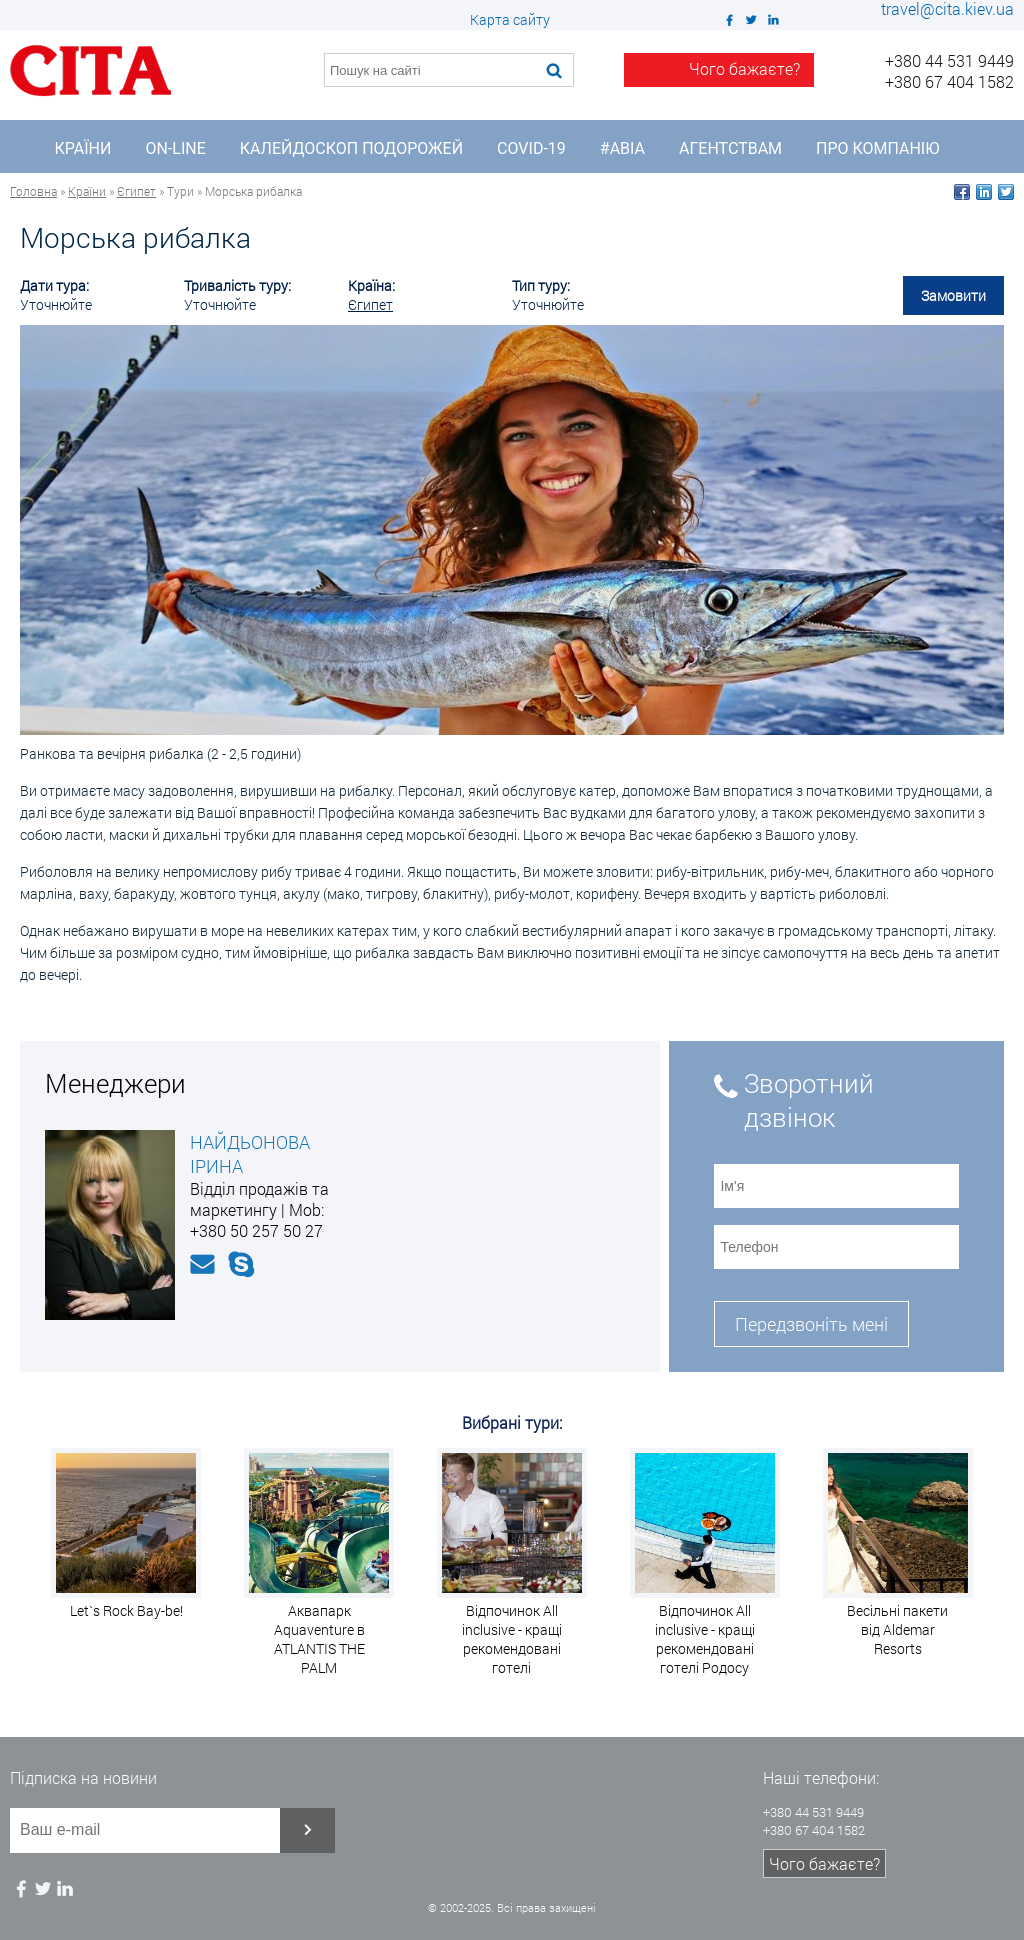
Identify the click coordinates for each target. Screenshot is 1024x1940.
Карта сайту (510, 19)
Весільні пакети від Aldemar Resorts (897, 1629)
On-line (175, 148)
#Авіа (622, 148)
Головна (33, 191)
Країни (83, 148)
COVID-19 (531, 148)
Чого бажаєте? (824, 1863)
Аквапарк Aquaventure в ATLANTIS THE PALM (319, 1639)
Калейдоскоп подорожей (351, 148)
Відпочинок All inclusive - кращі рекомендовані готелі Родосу (705, 1639)
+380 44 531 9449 (949, 60)
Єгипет (136, 191)
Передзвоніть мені (811, 1324)
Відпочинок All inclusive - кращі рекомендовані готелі (512, 1639)
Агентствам (730, 148)
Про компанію (877, 148)
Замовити (953, 295)
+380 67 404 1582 (949, 81)
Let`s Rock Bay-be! (126, 1610)
